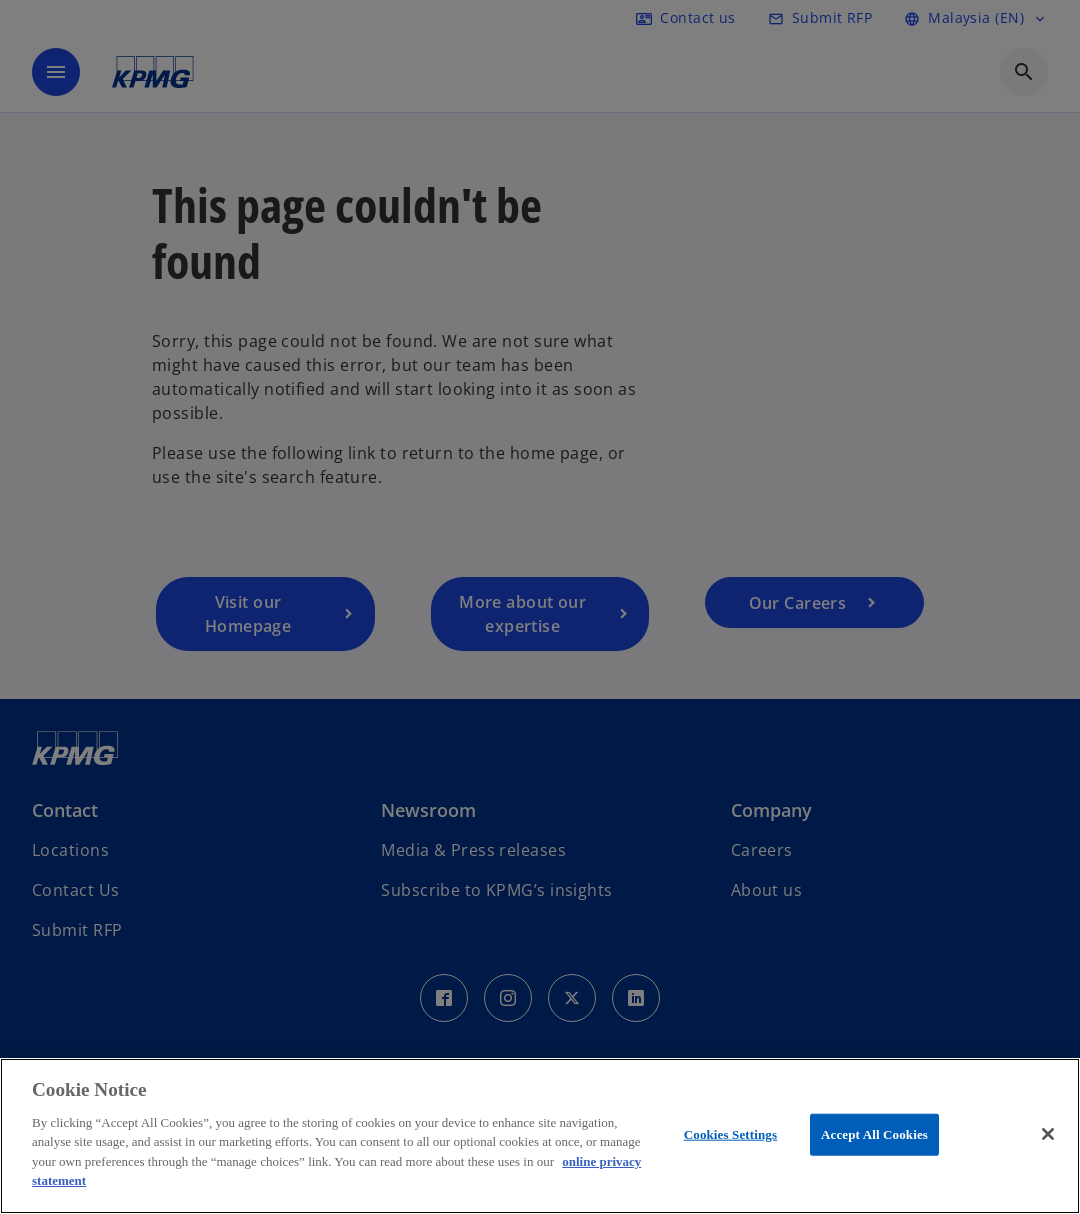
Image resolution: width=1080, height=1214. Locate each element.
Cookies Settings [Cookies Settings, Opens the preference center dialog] (730, 1134)
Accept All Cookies (874, 1134)
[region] (540, 1136)
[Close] (1048, 1134)
